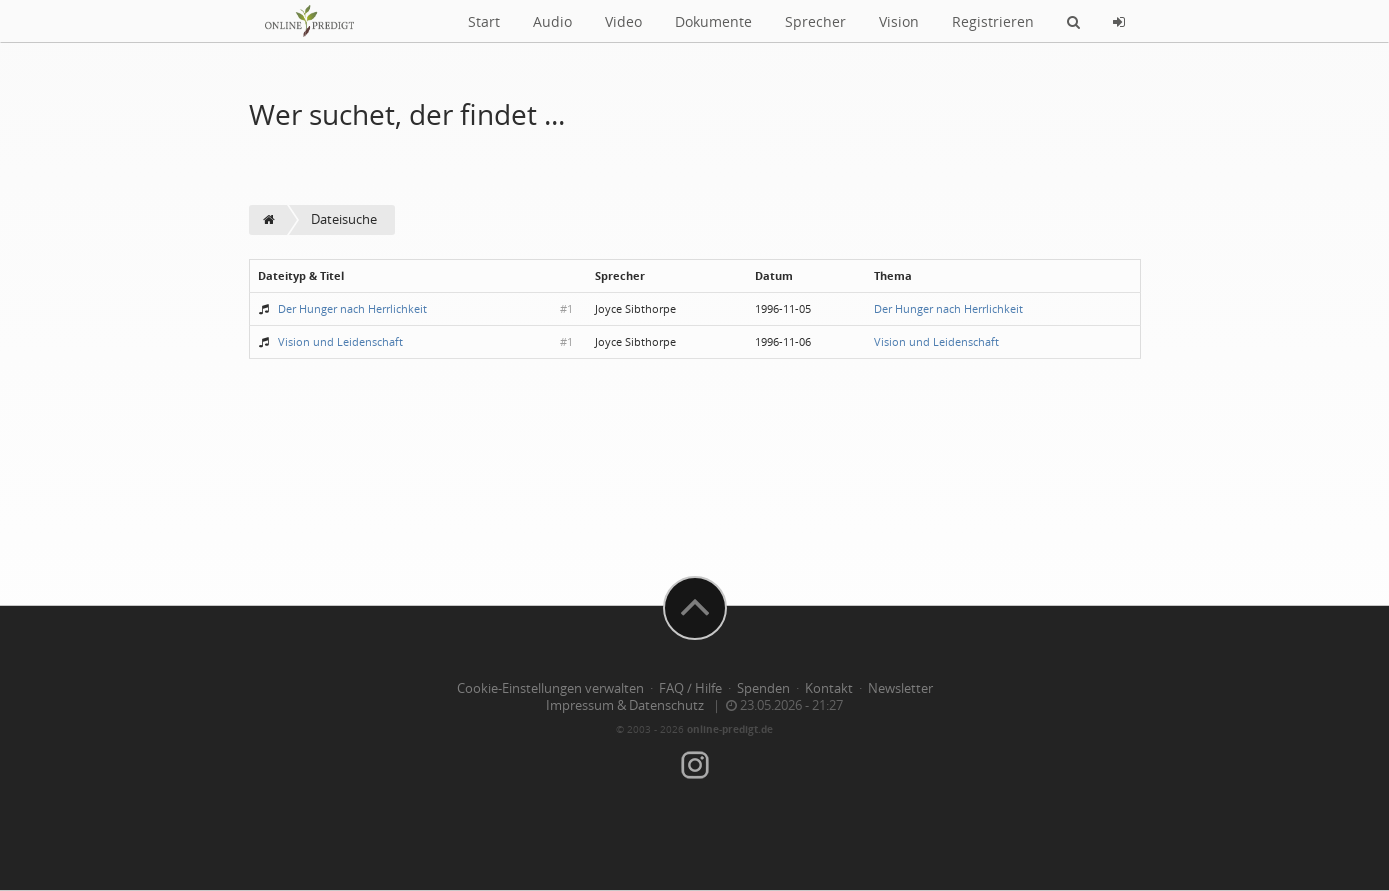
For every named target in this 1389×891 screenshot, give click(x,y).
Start (484, 21)
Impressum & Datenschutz (625, 705)
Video (623, 21)
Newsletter (900, 688)
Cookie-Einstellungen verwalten (550, 688)
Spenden (763, 688)
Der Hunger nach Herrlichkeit (352, 308)
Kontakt (829, 688)
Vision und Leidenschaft (340, 341)
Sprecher (815, 21)
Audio (552, 21)
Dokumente (713, 21)
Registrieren (993, 21)
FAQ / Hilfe (690, 688)
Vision (899, 21)
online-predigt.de (730, 729)
